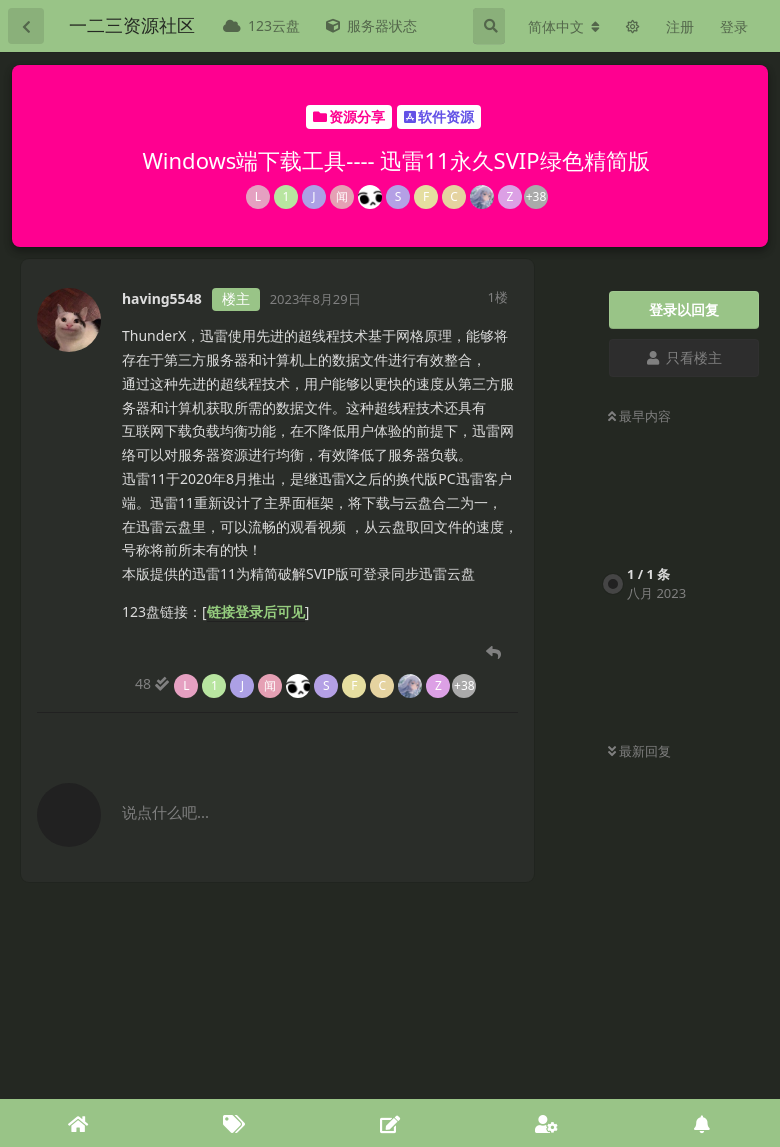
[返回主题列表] (26, 26)
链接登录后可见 (256, 611)
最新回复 (639, 751)
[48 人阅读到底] (305, 684)
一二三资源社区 (132, 25)
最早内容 (639, 416)
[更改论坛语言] (564, 27)
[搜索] (489, 26)
